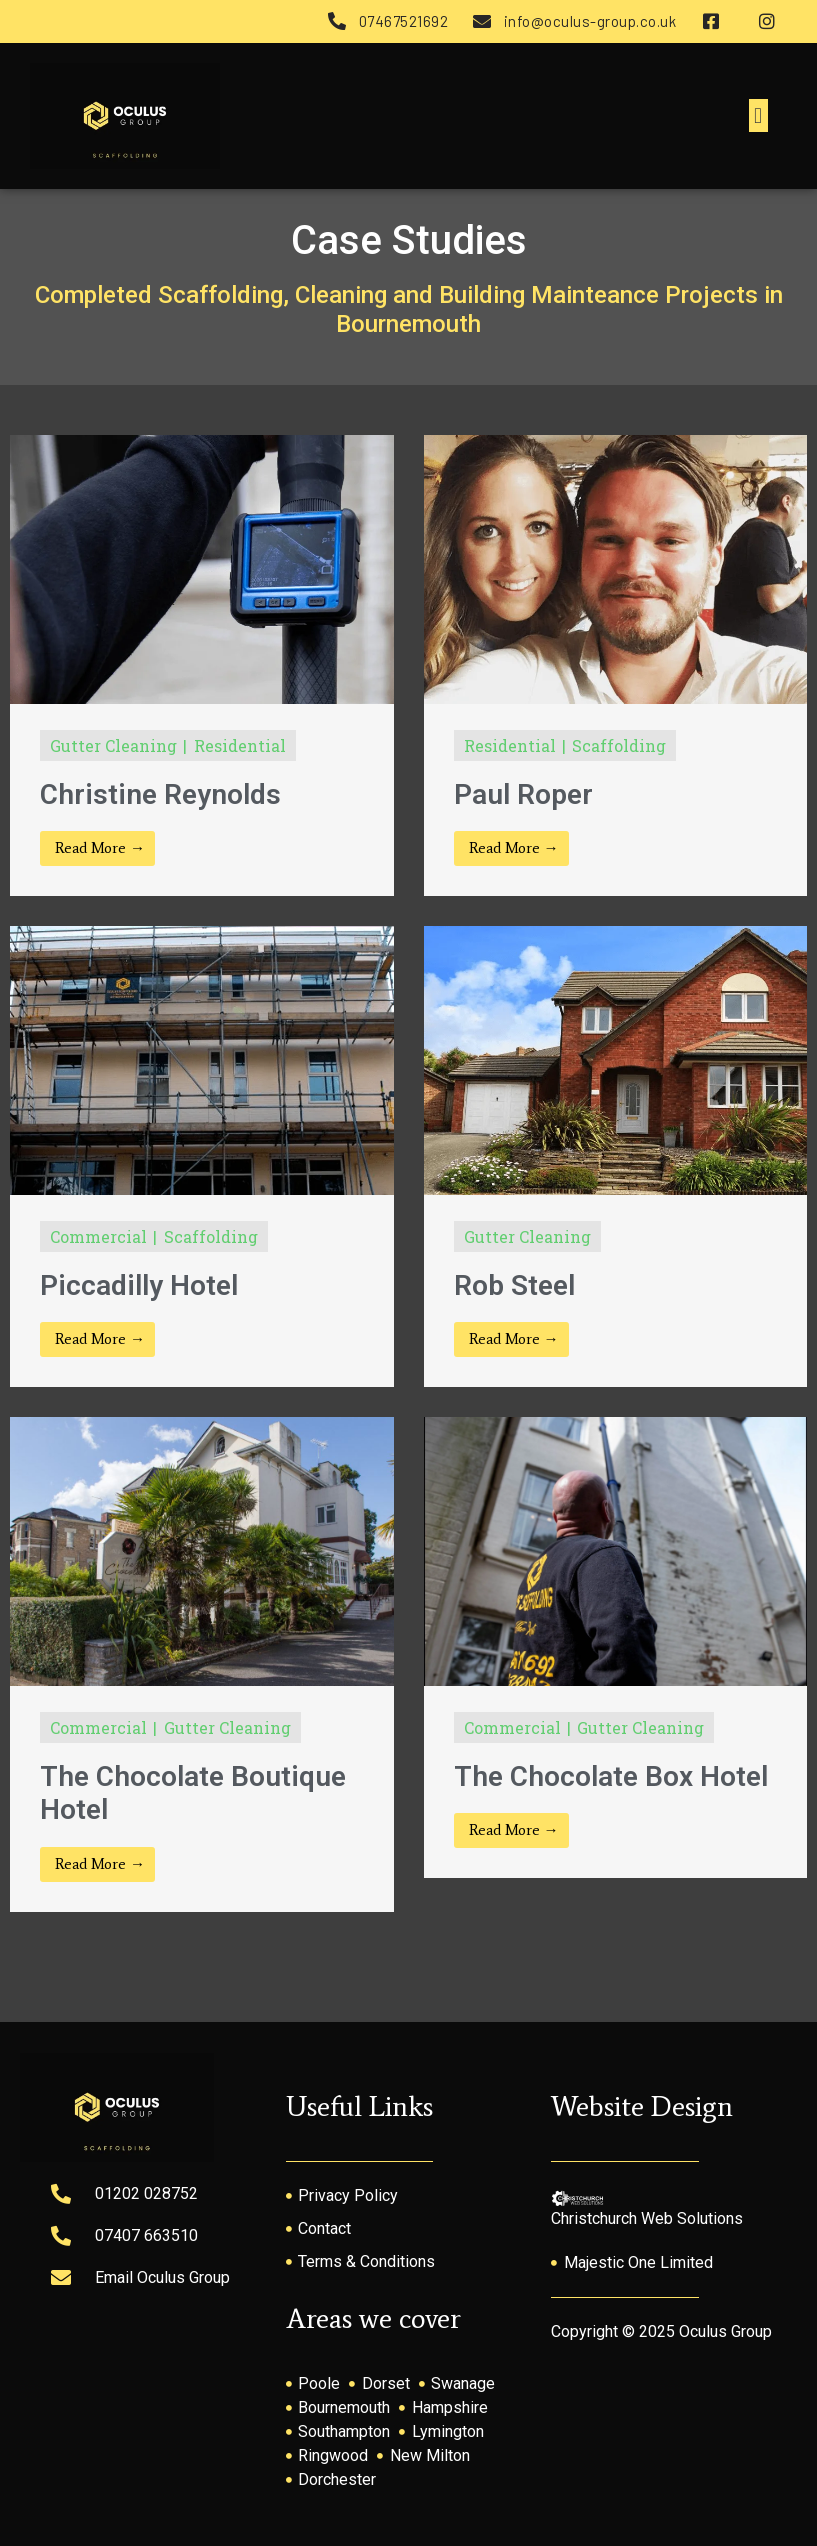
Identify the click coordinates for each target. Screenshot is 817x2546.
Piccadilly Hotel (139, 1285)
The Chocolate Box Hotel (611, 1776)
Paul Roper (523, 794)
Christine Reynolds (160, 794)
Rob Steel (514, 1285)
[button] (758, 115)
